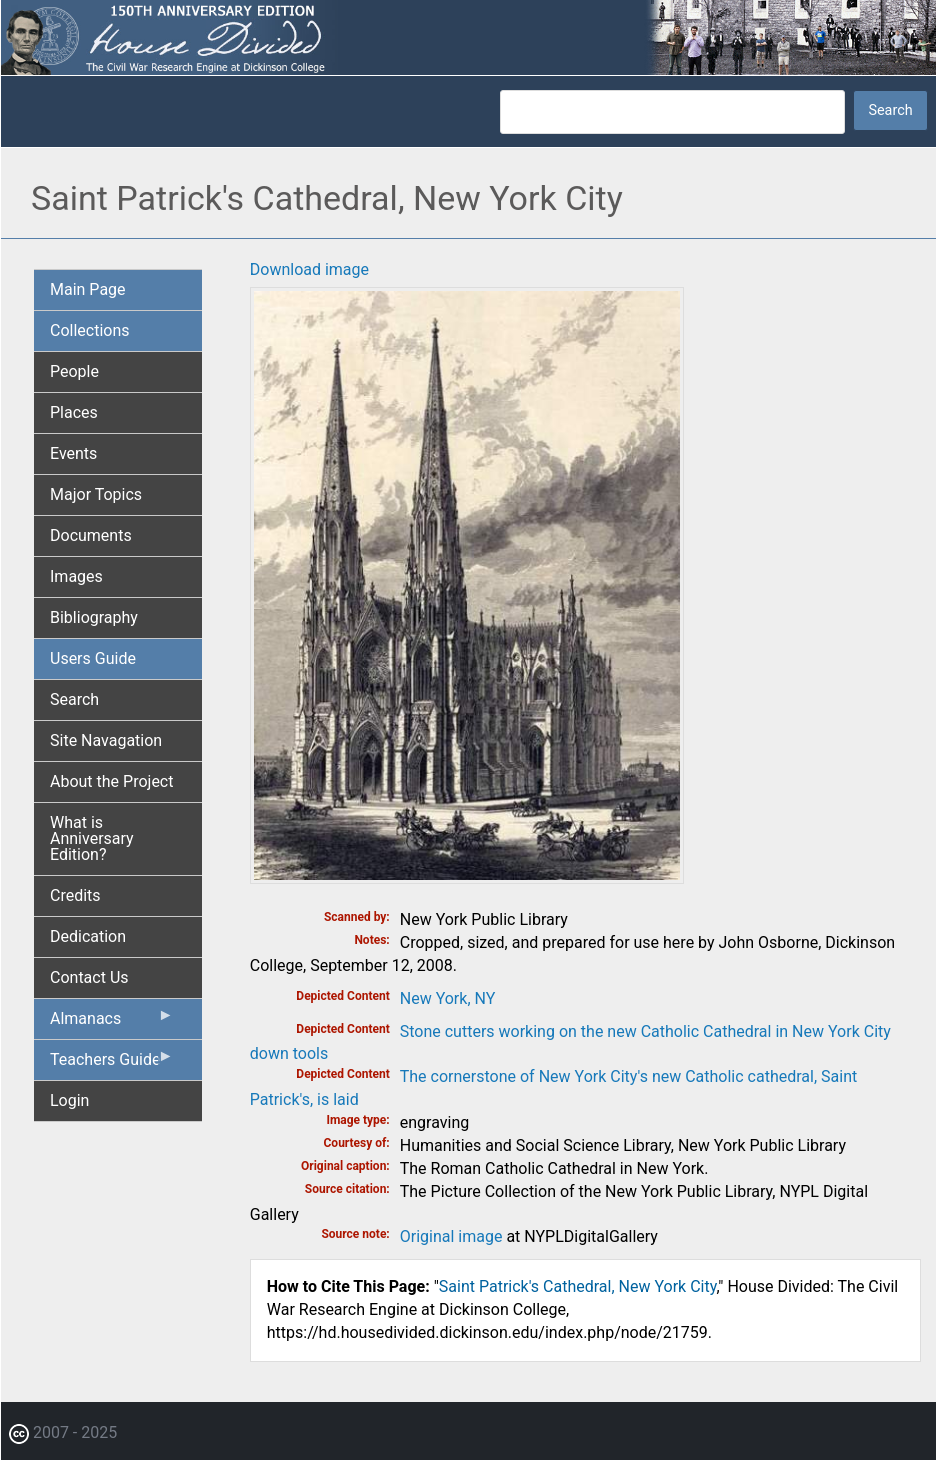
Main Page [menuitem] (88, 289)
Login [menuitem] (69, 1100)
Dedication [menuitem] (88, 936)
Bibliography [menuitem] (94, 617)
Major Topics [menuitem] (96, 494)
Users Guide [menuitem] (93, 658)
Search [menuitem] (74, 699)
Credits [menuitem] (75, 895)
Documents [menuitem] (91, 535)
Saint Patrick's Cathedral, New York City (578, 1286)
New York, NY (448, 998)
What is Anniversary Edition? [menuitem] (92, 838)
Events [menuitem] (73, 453)
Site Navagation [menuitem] (106, 740)
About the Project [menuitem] (111, 781)
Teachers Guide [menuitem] (112, 1064)
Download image (309, 269)
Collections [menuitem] (90, 330)
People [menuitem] (74, 371)
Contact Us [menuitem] (89, 977)
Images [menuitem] (76, 576)
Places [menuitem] (74, 412)
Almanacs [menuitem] (112, 1023)
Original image (451, 1236)
